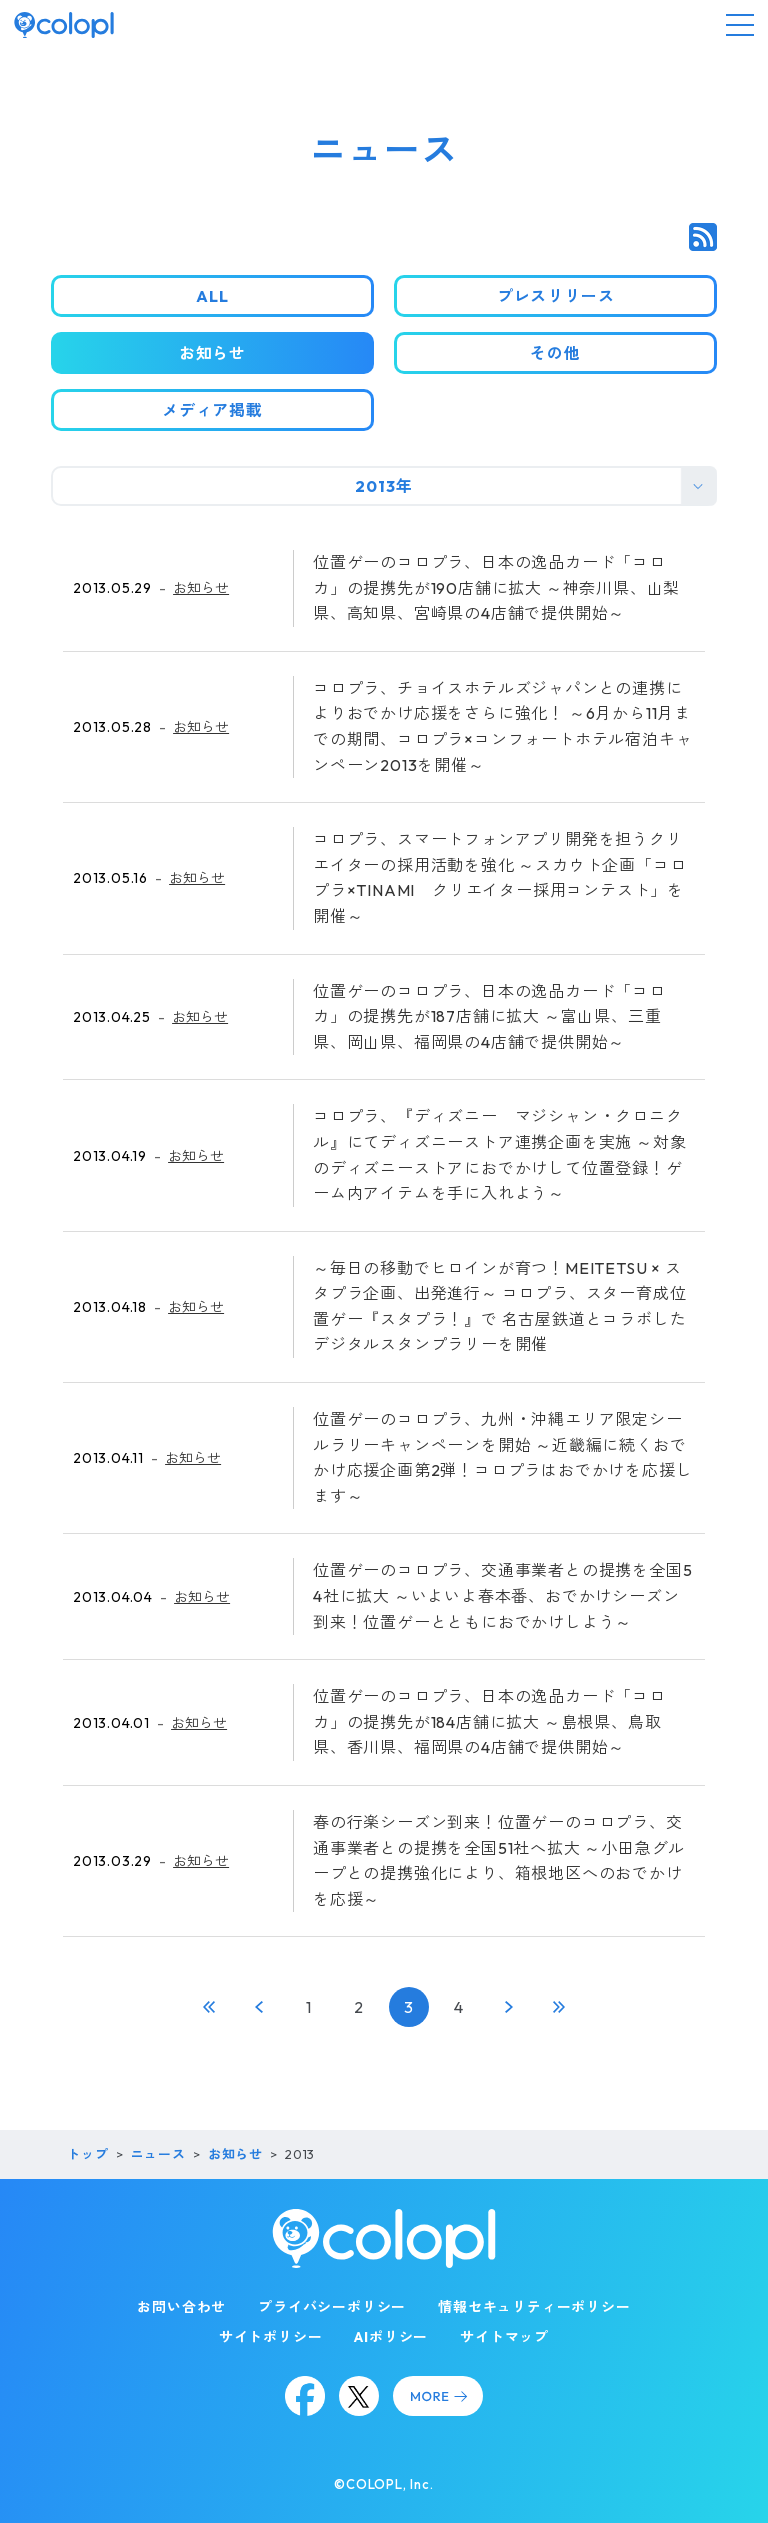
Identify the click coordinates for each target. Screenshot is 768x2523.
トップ (87, 2154)
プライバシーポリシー (332, 2307)
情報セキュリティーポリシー (534, 2307)
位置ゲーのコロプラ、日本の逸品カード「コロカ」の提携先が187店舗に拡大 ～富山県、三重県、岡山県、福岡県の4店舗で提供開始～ (489, 1016)
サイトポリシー (271, 2337)
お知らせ (201, 588)
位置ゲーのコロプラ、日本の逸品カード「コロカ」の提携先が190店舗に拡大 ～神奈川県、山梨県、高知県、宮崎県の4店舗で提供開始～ (496, 587)
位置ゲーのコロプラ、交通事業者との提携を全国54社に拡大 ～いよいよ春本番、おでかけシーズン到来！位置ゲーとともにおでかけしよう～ (502, 1595)
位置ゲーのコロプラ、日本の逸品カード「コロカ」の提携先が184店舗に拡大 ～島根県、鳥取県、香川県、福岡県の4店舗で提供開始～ (489, 1721)
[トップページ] (64, 25)
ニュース (158, 2154)
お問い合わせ (181, 2307)
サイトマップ (504, 2337)
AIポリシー (391, 2337)
